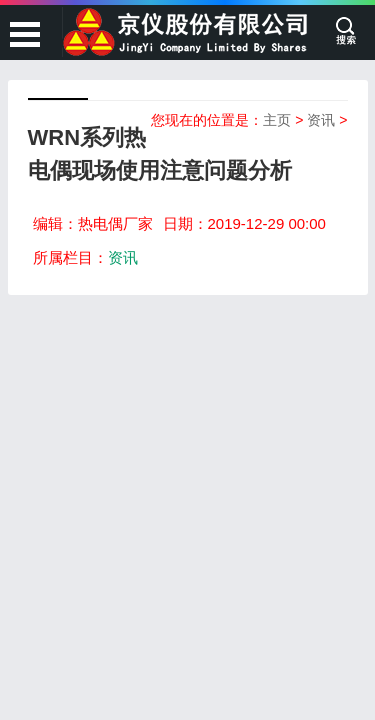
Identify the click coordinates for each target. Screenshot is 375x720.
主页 (277, 120)
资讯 (321, 120)
